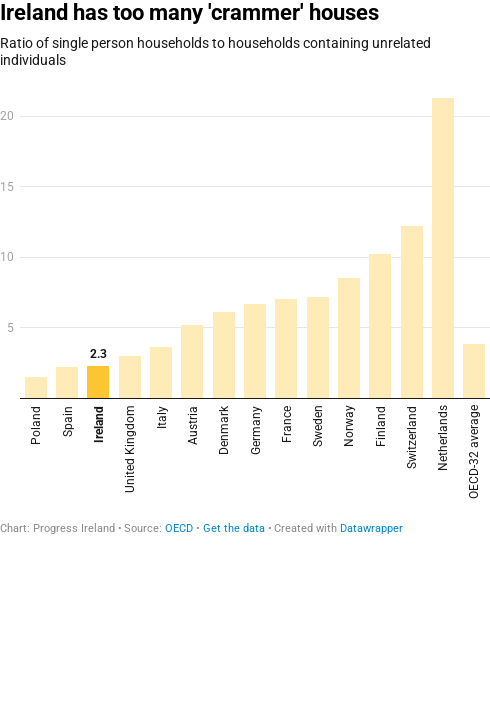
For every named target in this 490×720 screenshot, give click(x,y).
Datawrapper (371, 528)
